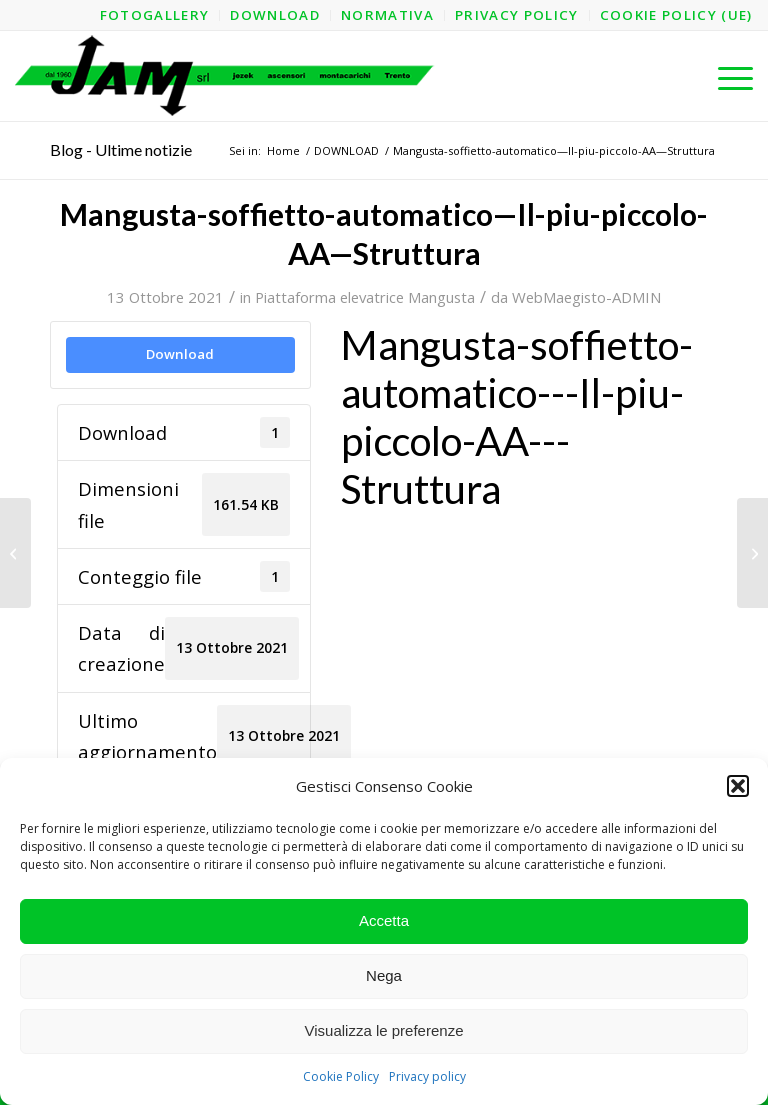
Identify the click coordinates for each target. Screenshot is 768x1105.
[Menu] (725, 76)
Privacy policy (427, 1076)
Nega (384, 975)
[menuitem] (155, 15)
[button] (738, 786)
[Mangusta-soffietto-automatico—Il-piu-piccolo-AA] (752, 553)
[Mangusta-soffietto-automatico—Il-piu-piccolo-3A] (15, 553)
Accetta (384, 920)
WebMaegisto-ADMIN (586, 297)
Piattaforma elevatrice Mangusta (365, 297)
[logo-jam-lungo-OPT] (225, 76)
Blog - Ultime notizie (121, 149)
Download (180, 354)
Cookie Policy (341, 1076)
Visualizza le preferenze (384, 1030)
